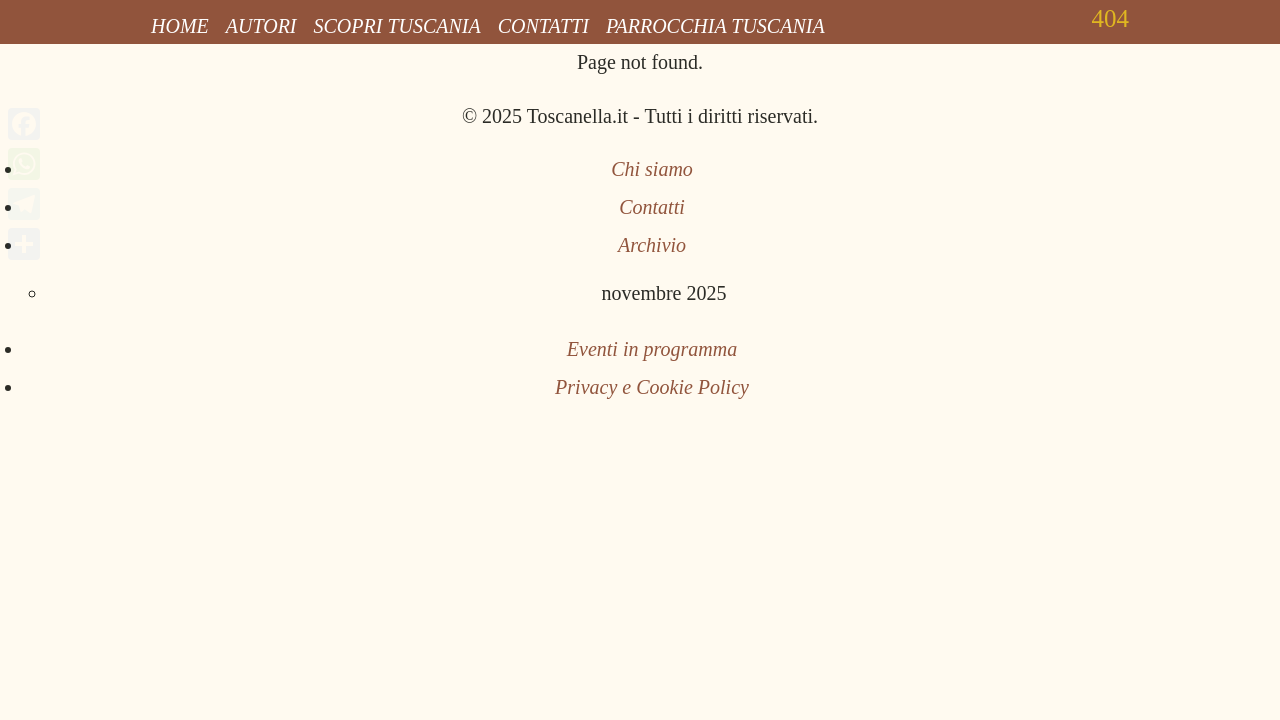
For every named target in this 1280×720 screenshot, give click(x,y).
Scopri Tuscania (397, 26)
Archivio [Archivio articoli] (652, 245)
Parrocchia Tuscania (715, 26)
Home (180, 26)
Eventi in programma (652, 349)
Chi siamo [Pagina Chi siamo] (652, 169)
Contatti (543, 26)
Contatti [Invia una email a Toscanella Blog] (652, 207)
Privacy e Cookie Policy (652, 387)
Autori (261, 26)
